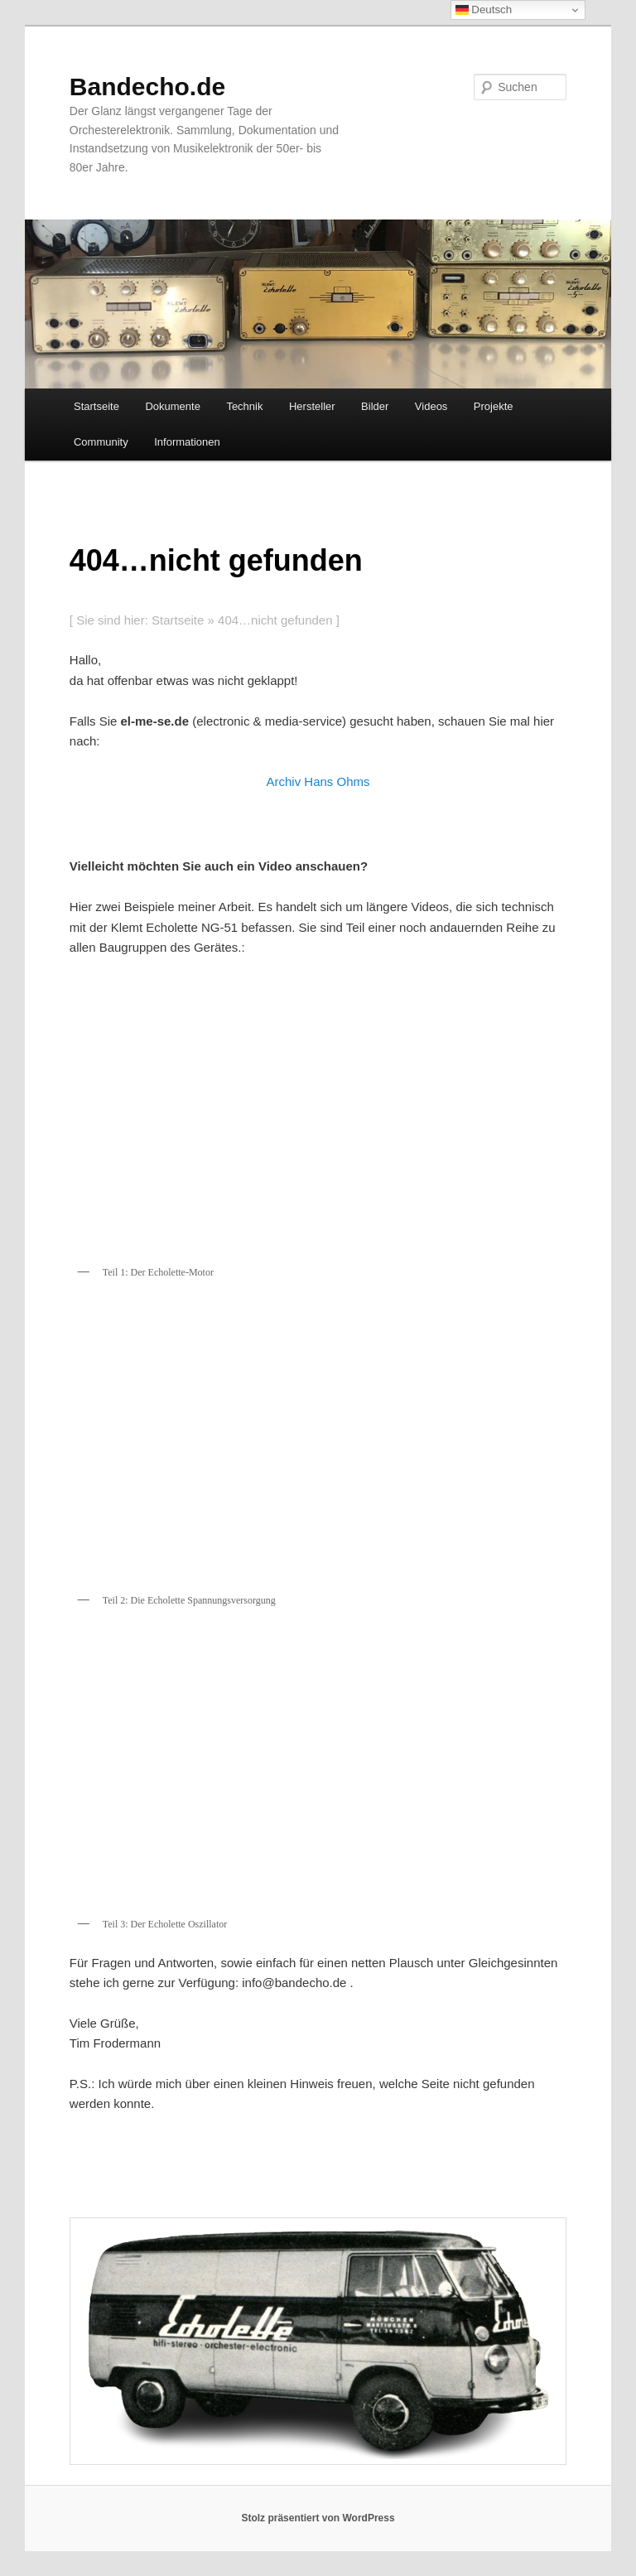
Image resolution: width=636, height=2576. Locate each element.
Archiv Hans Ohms (317, 781)
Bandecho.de (147, 86)
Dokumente (172, 406)
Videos (431, 406)
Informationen (187, 442)
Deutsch (484, 10)
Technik (244, 406)
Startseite (96, 406)
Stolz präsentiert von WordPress (317, 2518)
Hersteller (312, 406)
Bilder (374, 406)
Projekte (493, 406)
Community (101, 442)
